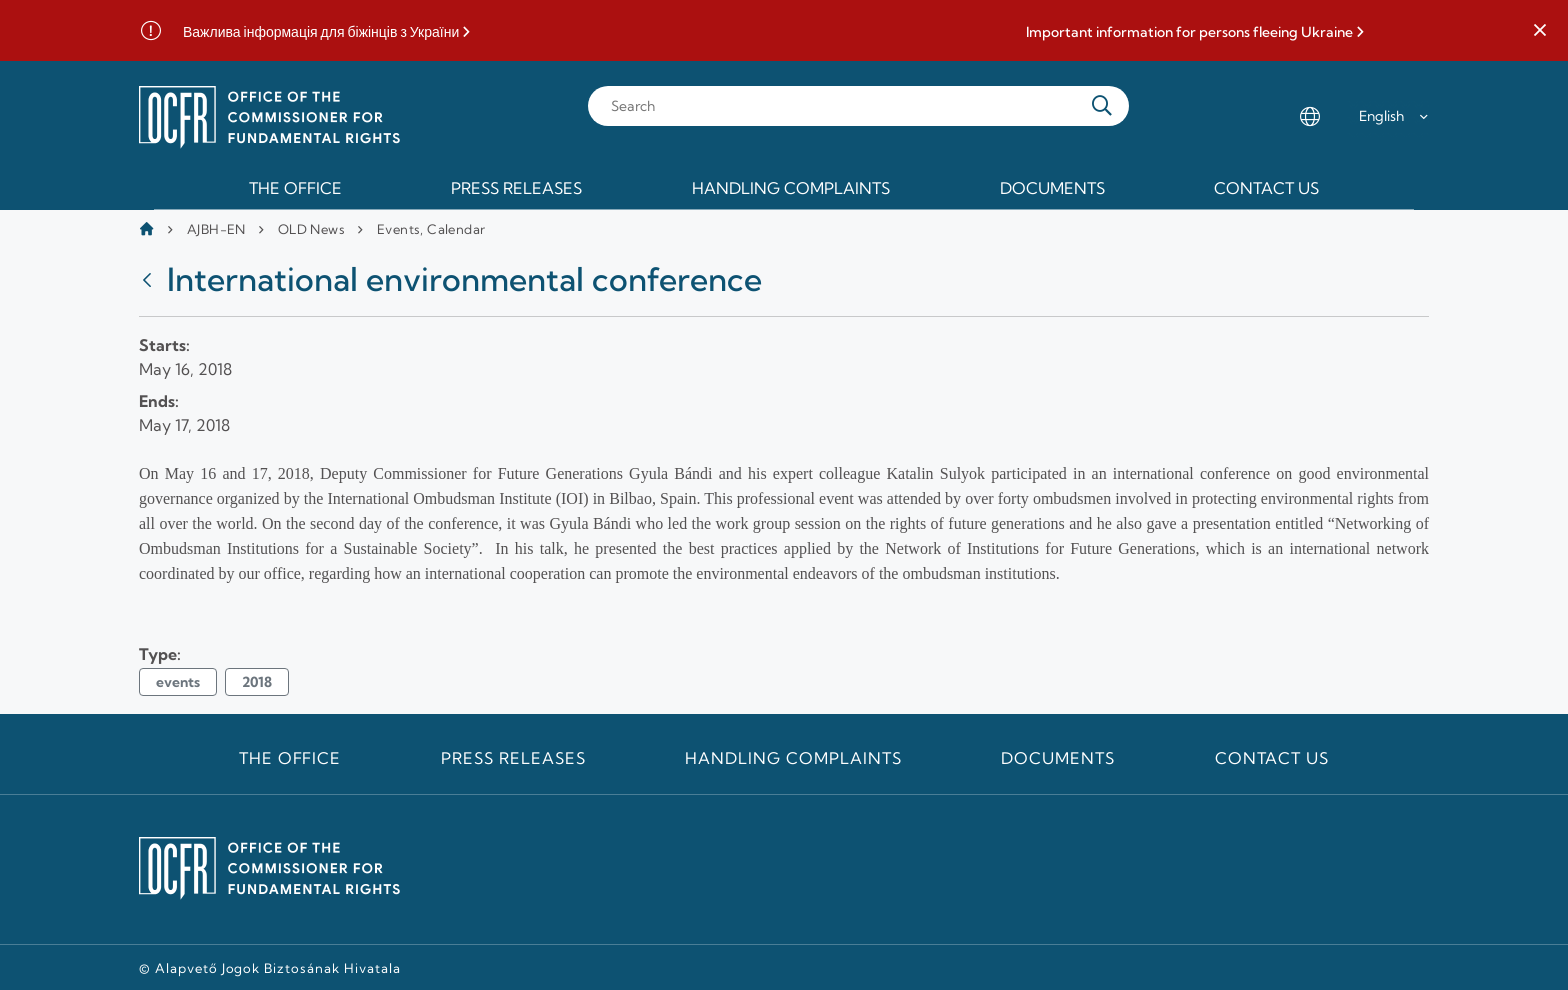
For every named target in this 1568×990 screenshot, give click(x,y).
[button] (1540, 31)
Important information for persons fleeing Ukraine (1189, 32)
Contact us (1272, 758)
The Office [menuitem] (295, 188)
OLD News (311, 229)
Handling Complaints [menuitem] (791, 188)
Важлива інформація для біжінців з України (321, 32)
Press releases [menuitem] (516, 188)
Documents (1058, 758)
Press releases (513, 758)
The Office (290, 758)
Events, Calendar (431, 229)
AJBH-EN (216, 229)
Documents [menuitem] (1052, 188)
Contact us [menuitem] (1266, 188)
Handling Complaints (793, 758)
